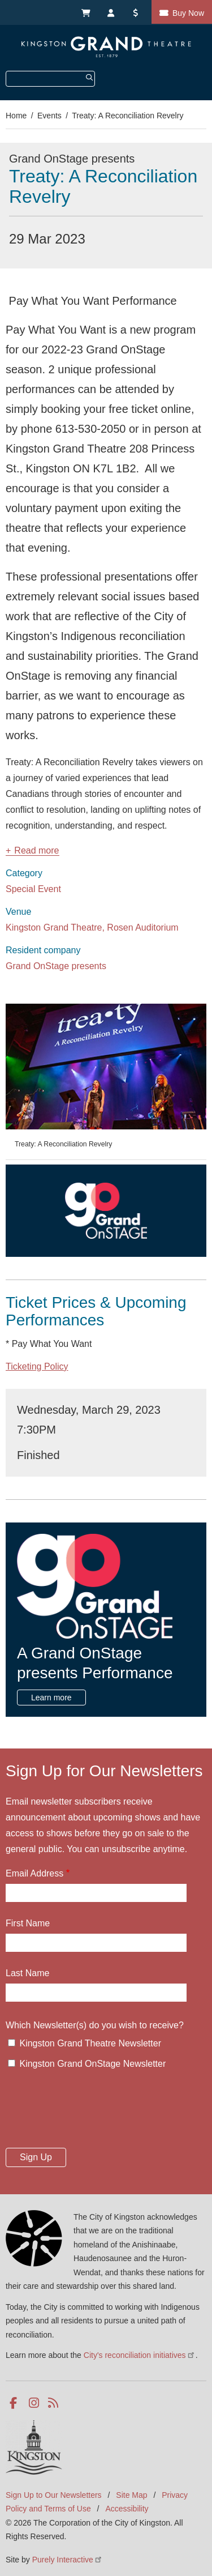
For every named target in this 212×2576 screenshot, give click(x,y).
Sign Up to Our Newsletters (54, 2495)
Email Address (34, 1873)
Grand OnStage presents (56, 966)
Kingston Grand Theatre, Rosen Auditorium (92, 927)
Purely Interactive (67, 2559)
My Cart (85, 12)
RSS (54, 2403)
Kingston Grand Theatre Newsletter (90, 2043)
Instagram (35, 2403)
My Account (111, 12)
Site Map (131, 2495)
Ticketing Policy (37, 1366)
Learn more (51, 1697)
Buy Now (188, 13)
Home (16, 115)
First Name (28, 1923)
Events (49, 115)
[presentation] (92, 2112)
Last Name (27, 1973)
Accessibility (126, 2508)
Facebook (15, 2403)
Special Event (33, 889)
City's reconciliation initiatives (140, 2355)
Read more (36, 850)
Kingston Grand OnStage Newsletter (92, 2064)
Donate (137, 12)
